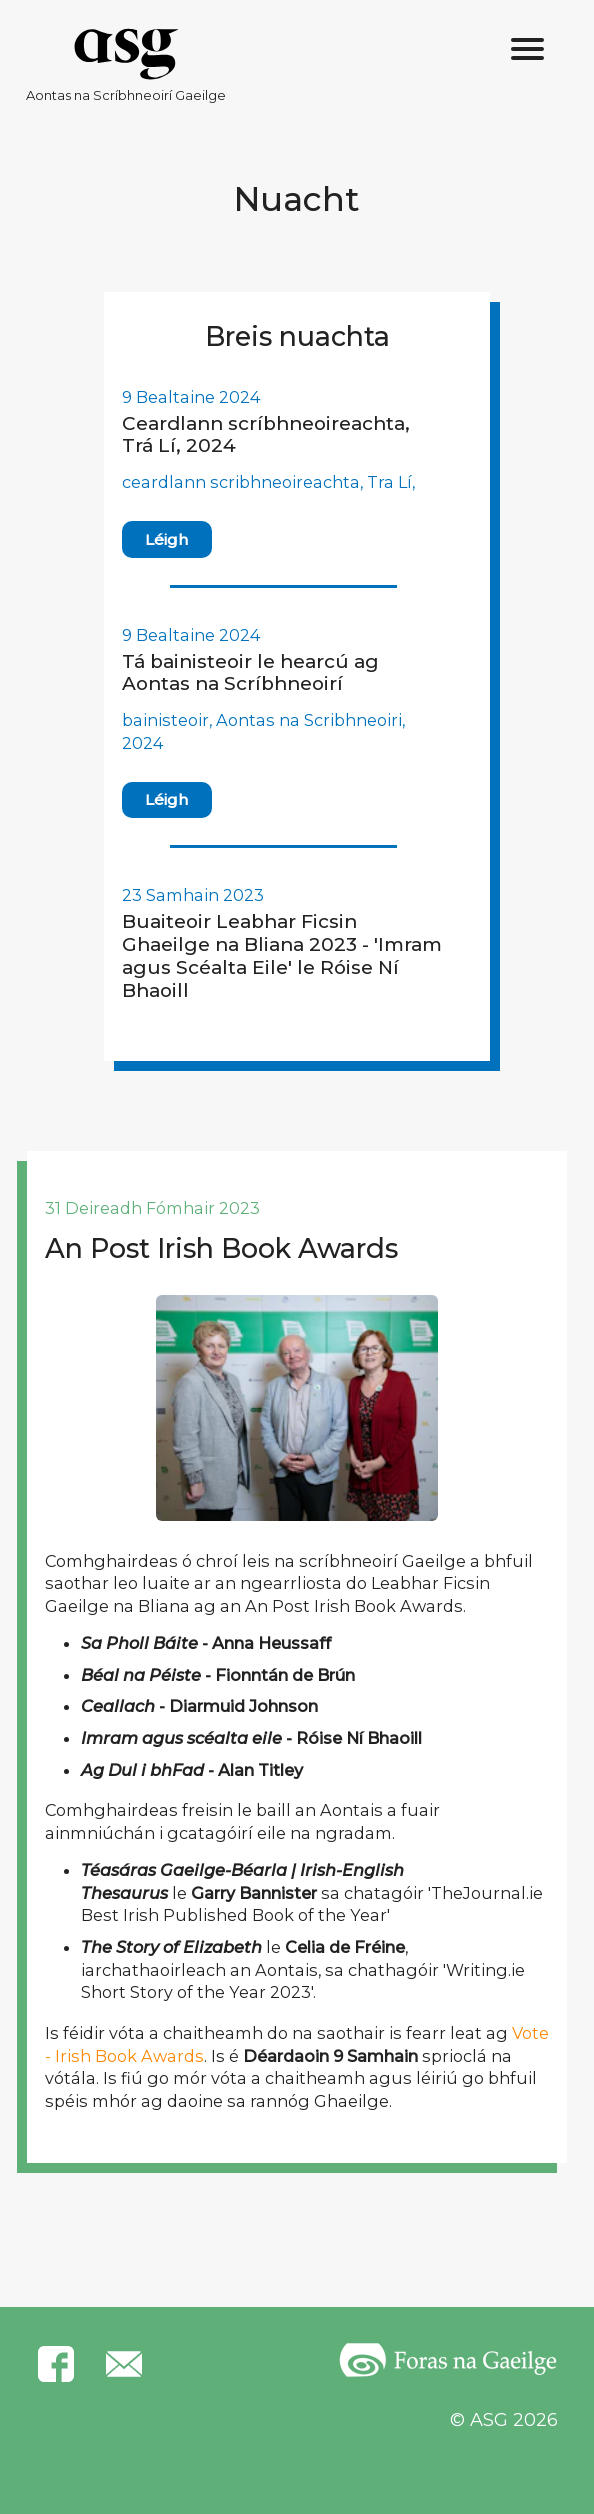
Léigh (166, 539)
